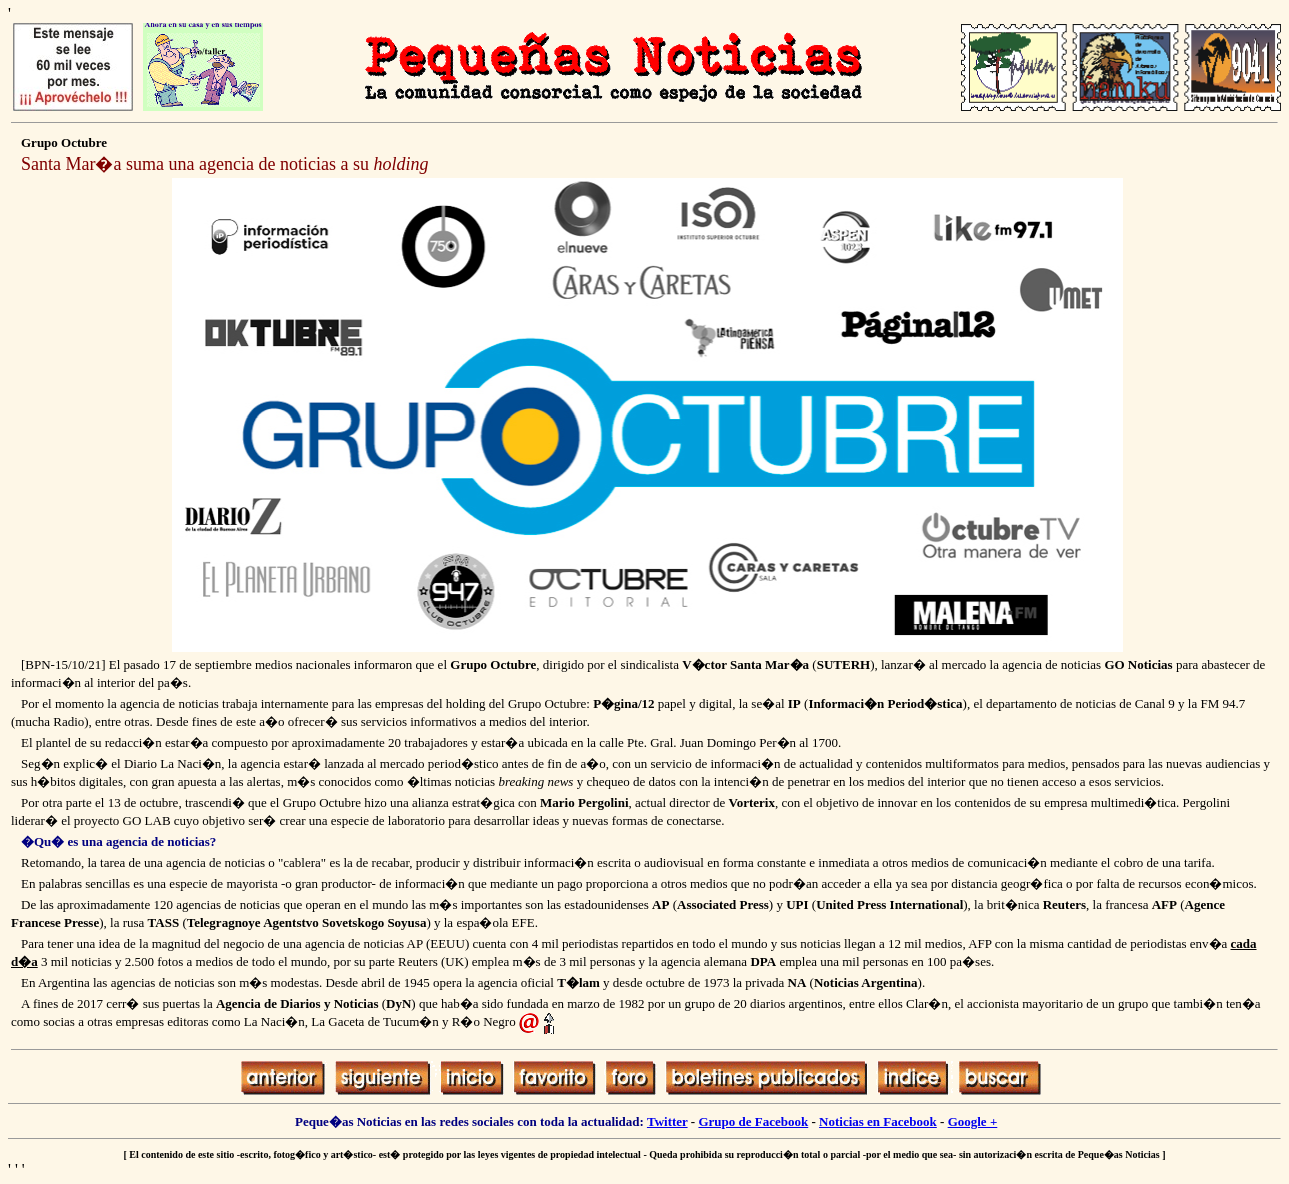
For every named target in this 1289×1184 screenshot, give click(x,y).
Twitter (667, 1121)
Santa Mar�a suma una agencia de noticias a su (224, 164)
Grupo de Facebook (753, 1121)
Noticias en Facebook (878, 1121)
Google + (973, 1121)
